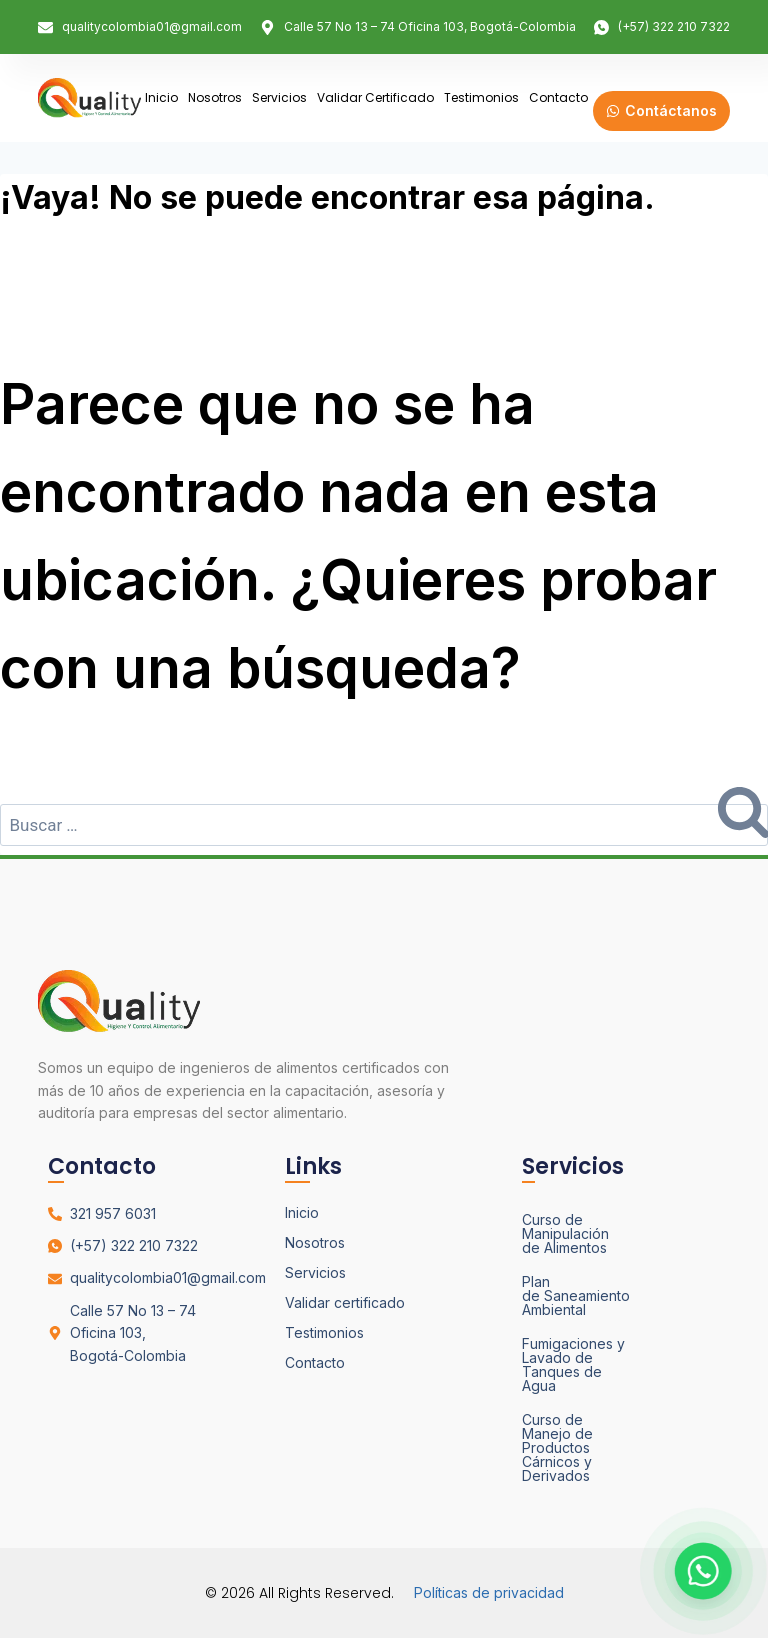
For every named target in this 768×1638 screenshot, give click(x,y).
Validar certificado (375, 97)
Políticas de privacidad (489, 1592)
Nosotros (215, 97)
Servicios (279, 97)
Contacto (558, 97)
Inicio (161, 97)
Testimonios (481, 97)
